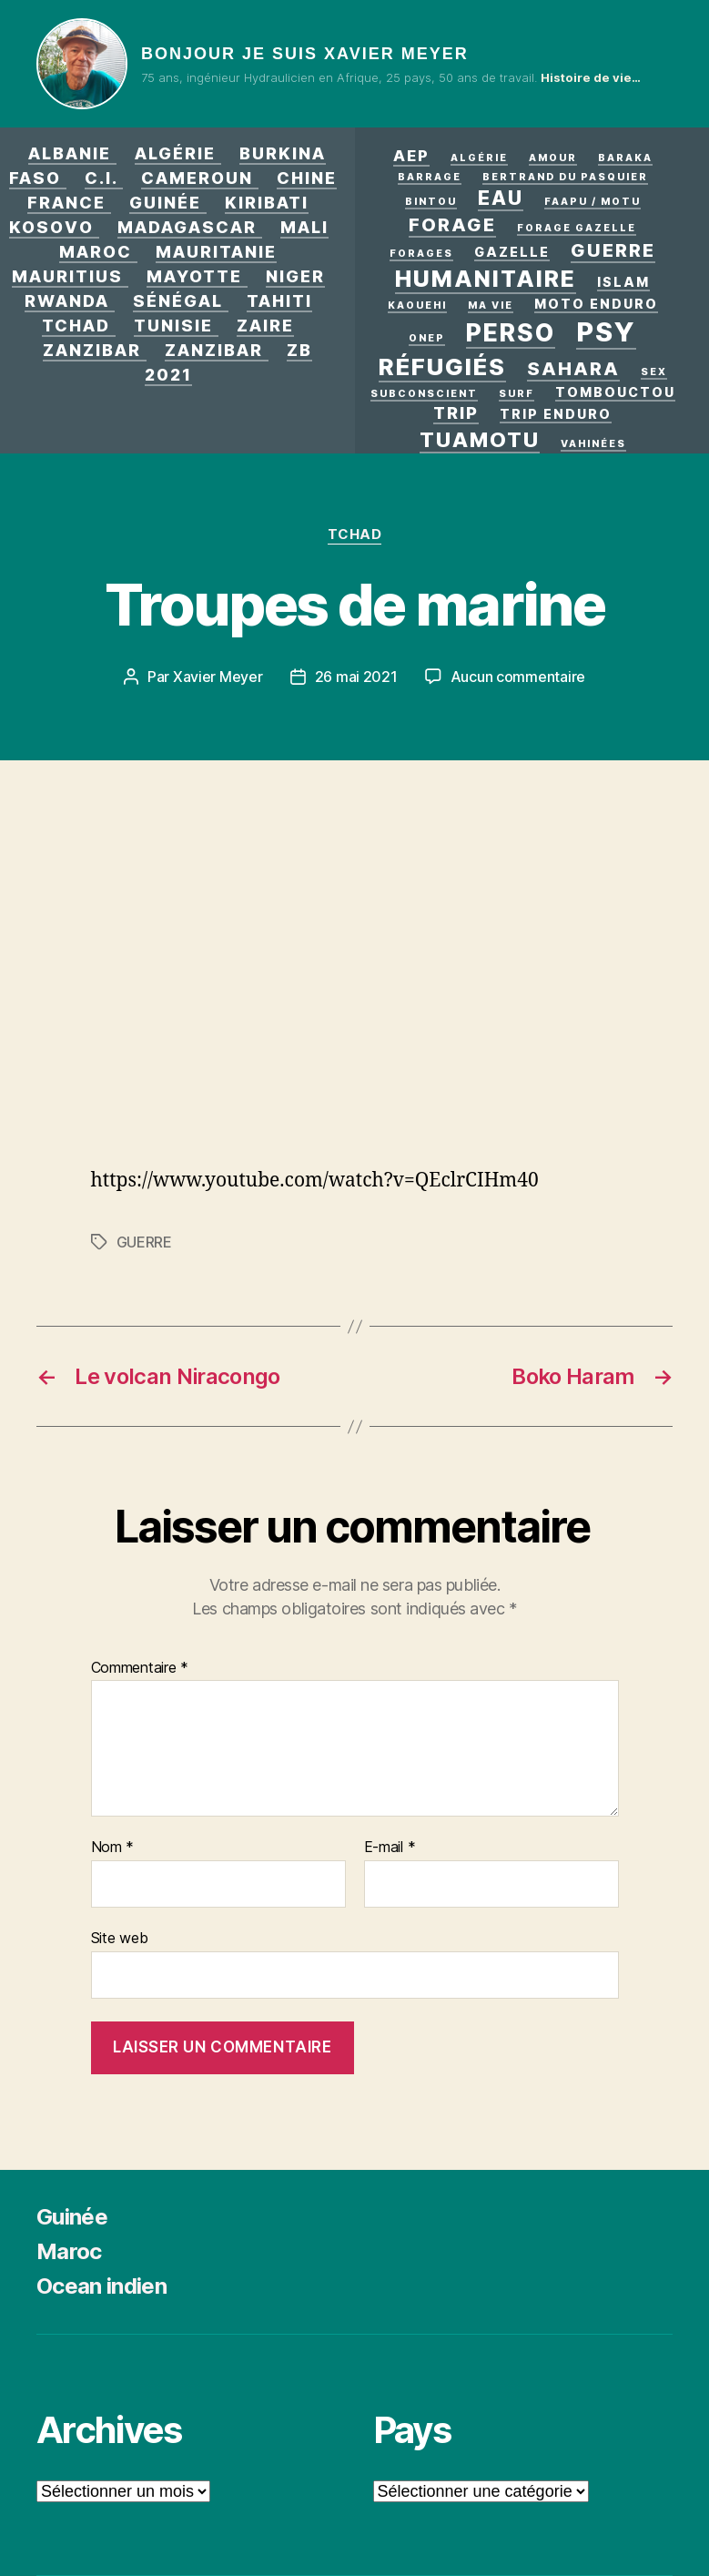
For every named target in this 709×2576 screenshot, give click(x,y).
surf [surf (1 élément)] (516, 394)
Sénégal (178, 301)
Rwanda (67, 301)
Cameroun (197, 178)
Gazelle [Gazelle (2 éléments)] (512, 252)
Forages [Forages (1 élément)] (421, 254)
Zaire (265, 325)
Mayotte (194, 276)
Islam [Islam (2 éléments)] (623, 282)
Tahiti (279, 301)
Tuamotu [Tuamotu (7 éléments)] (480, 439)
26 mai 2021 (356, 676)
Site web (119, 1938)
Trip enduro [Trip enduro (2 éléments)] (556, 414)
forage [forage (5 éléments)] (452, 225)
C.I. (101, 178)
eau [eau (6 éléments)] (500, 197)
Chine (307, 178)
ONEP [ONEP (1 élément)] (427, 338)
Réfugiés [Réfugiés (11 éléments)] (442, 366)
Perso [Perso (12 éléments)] (510, 332)
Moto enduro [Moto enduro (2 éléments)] (596, 303)
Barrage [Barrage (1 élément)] (429, 177)
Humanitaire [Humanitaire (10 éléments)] (485, 278)
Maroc (95, 251)
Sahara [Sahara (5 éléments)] (573, 369)
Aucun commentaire (518, 676)
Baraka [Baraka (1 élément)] (625, 158)
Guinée (165, 202)
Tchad (76, 325)
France (66, 202)
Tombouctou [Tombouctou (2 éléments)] (615, 392)
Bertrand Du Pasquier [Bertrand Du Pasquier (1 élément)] (565, 177)
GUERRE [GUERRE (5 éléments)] (613, 250)
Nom (113, 1847)
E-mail (390, 1847)
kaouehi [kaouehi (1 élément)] (417, 305)
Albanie (69, 153)
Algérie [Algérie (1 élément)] (479, 158)
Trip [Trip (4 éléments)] (456, 412)
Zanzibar (92, 350)
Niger (295, 276)
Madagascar (187, 227)
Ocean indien (101, 2286)
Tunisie (173, 325)
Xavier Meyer (218, 676)
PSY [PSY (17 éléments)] (606, 332)
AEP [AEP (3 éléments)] (411, 156)
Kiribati (267, 202)
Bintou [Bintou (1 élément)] (431, 202)
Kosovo (51, 227)
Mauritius (67, 276)
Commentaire (140, 1668)
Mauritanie (216, 251)
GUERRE (144, 1242)
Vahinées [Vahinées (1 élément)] (593, 444)
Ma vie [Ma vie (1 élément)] (490, 305)
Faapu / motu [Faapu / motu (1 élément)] (592, 202)
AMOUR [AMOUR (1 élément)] (553, 158)
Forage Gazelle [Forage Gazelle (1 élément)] (576, 228)
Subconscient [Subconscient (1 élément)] (424, 394)
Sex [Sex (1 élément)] (654, 372)
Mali (304, 227)
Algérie (175, 153)
